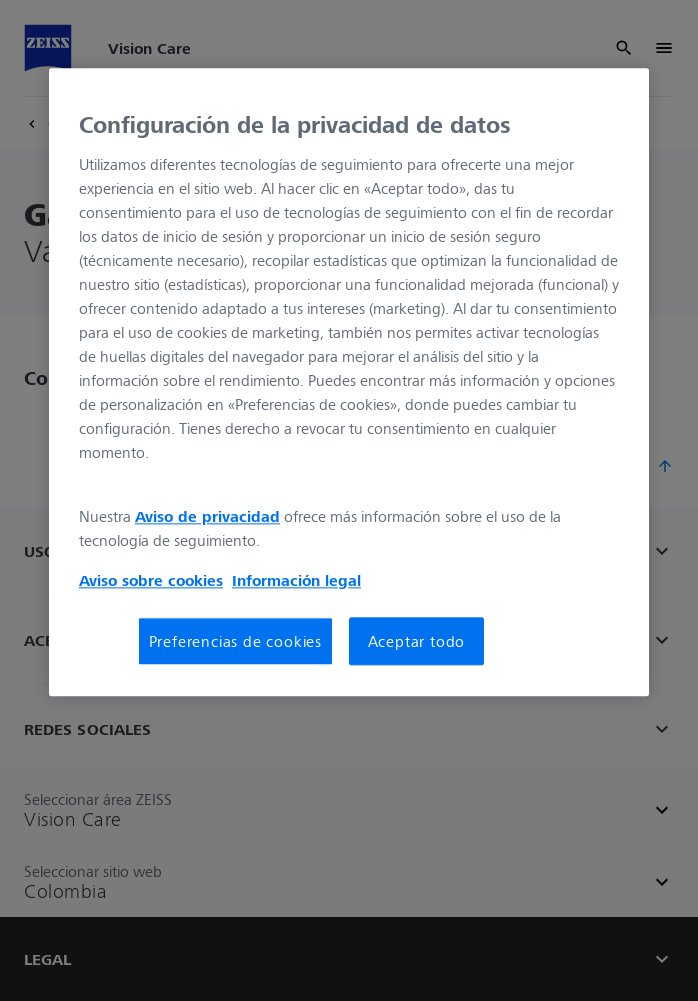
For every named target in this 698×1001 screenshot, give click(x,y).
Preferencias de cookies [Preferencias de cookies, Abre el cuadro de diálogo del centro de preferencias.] (235, 641)
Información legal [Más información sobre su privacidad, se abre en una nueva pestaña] (296, 580)
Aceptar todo (417, 641)
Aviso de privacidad (207, 516)
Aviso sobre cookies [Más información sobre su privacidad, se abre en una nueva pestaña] (151, 580)
